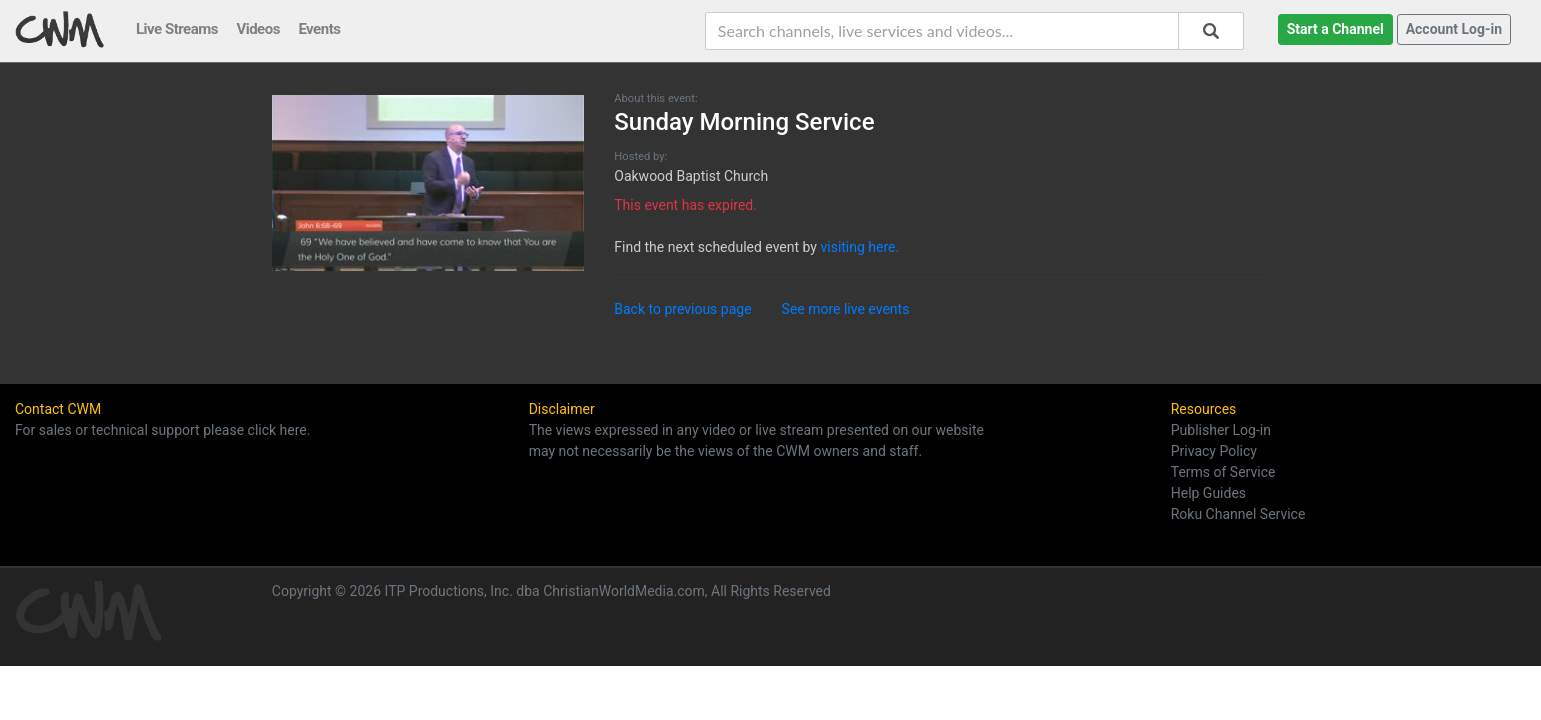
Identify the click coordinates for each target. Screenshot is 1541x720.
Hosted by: (640, 156)
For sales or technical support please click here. (162, 430)
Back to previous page (682, 309)
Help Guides (1208, 493)
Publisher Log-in (1221, 430)
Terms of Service (1223, 472)
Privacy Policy (1214, 451)
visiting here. (859, 247)
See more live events (846, 309)
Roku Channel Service (1238, 514)
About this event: (655, 98)
